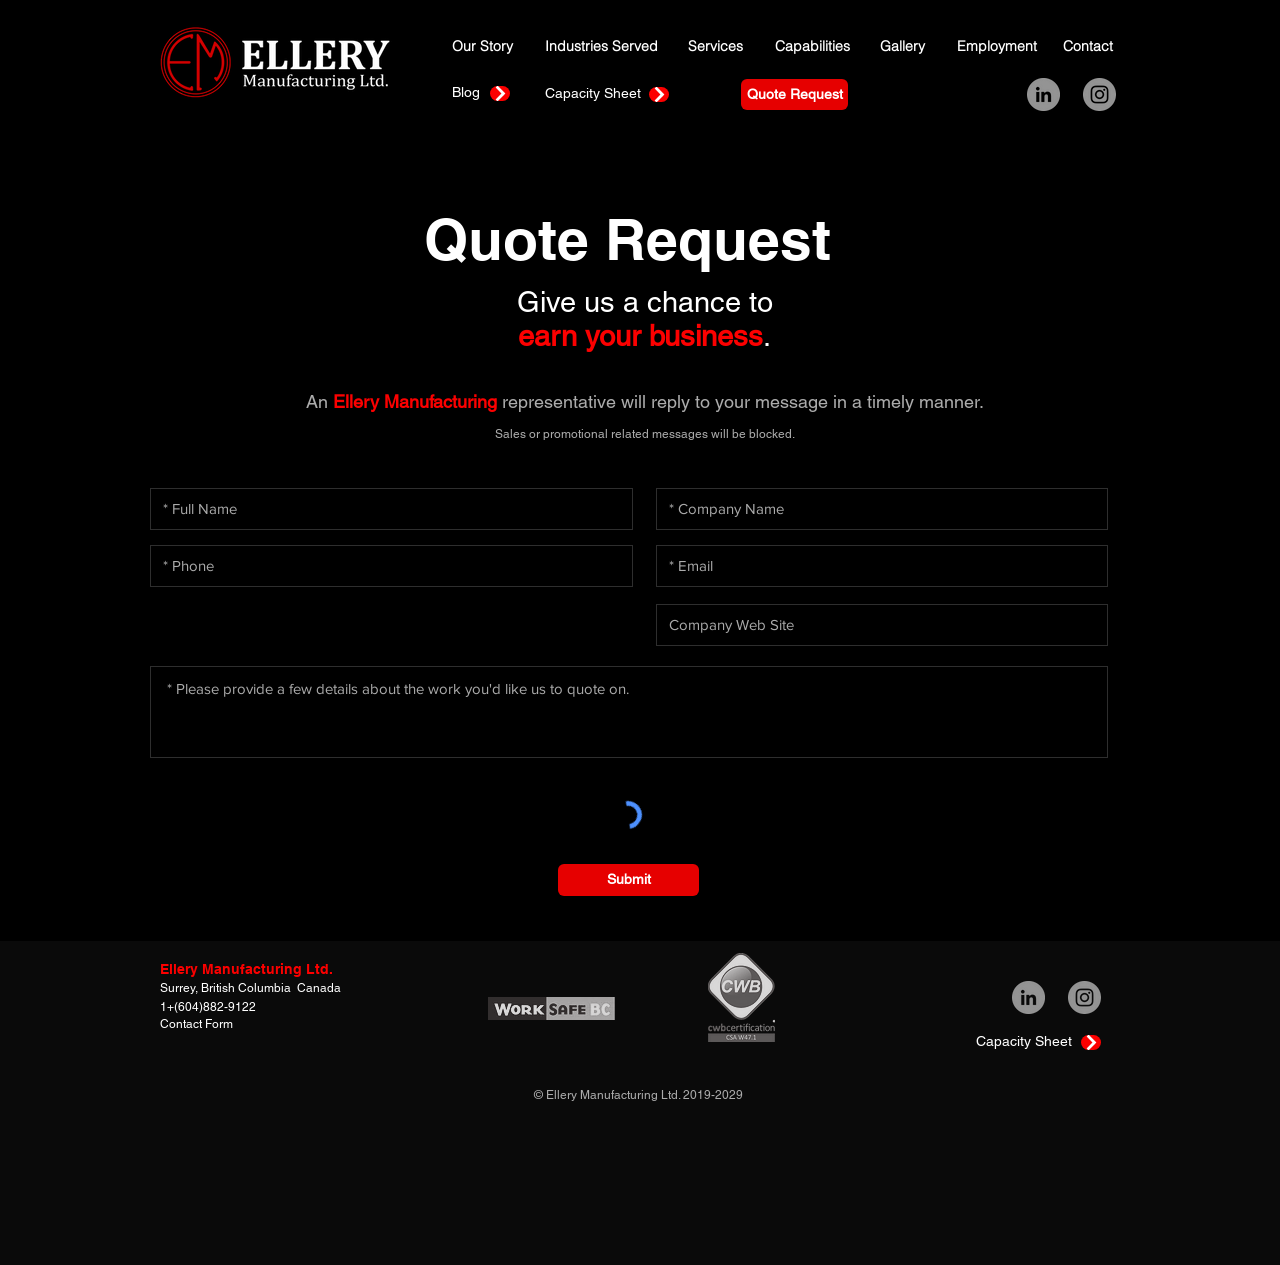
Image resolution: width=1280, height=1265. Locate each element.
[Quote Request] (794, 94)
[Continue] (500, 93)
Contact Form (196, 1024)
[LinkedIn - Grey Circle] (1043, 94)
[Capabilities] (813, 46)
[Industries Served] (603, 46)
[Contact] (1090, 46)
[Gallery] (907, 46)
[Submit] (628, 880)
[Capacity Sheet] (592, 94)
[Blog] (472, 92)
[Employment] (998, 46)
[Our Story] (484, 46)
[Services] (716, 46)
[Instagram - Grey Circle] (1099, 94)
